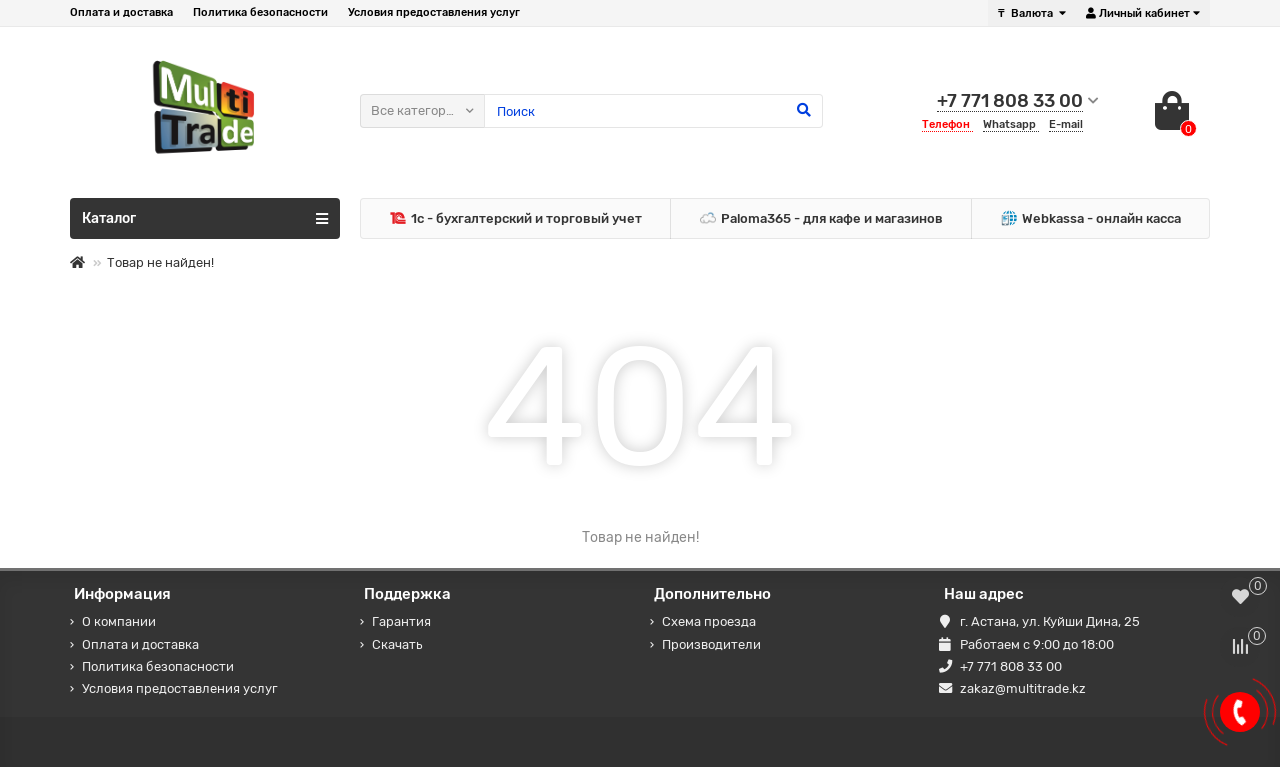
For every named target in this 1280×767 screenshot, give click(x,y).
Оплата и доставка (121, 12)
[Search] (653, 111)
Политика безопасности (260, 12)
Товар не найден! (160, 262)
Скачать (397, 644)
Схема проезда (709, 621)
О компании (119, 621)
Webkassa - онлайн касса (1091, 219)
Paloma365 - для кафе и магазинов (821, 219)
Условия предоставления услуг (434, 12)
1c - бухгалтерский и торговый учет (516, 219)
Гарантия (401, 621)
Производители (711, 644)
